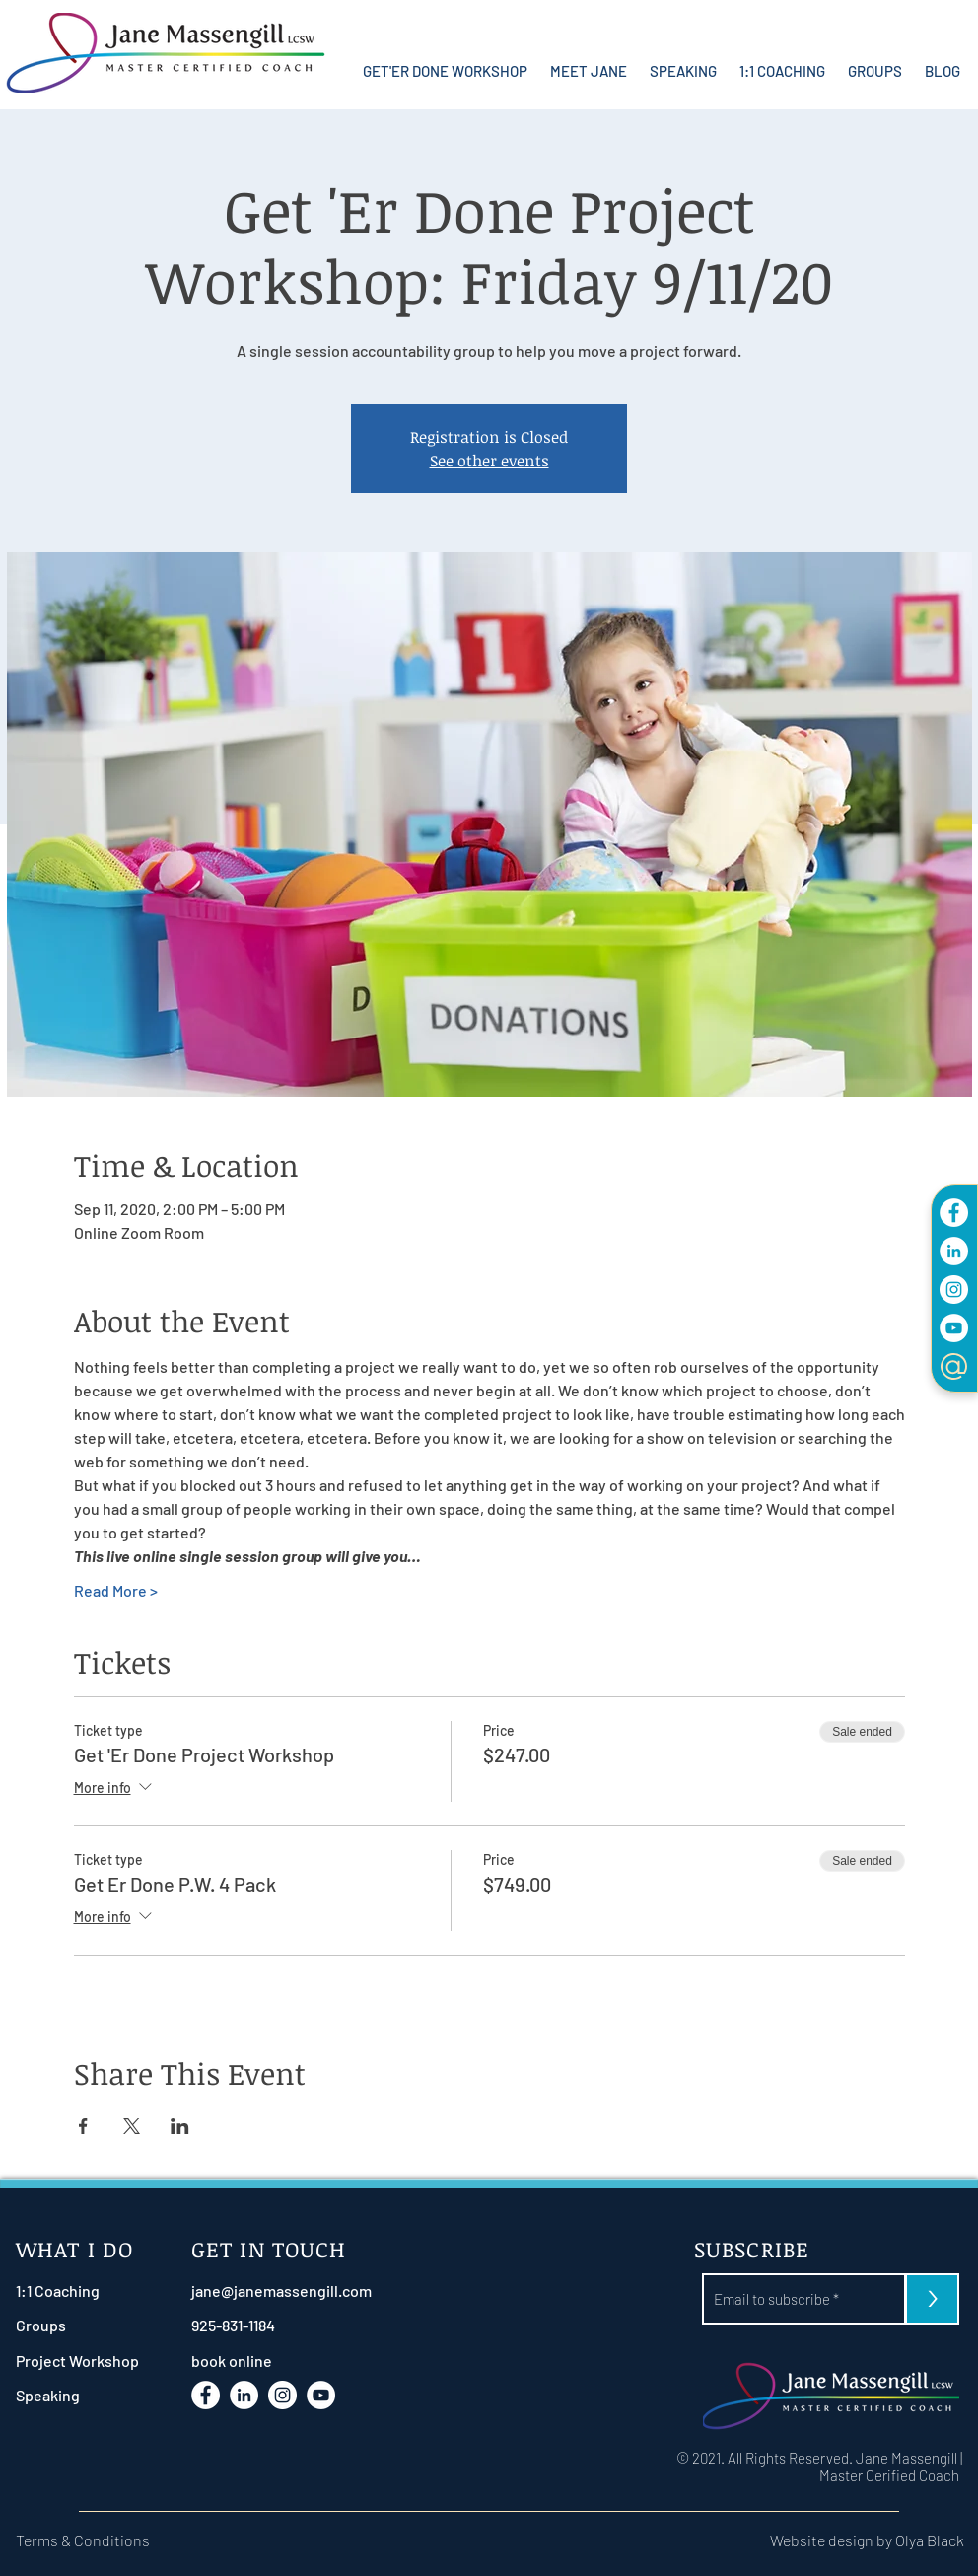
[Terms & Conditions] (94, 2540)
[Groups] (68, 2325)
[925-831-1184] (280, 2325)
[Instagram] (954, 1289)
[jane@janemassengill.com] (281, 2290)
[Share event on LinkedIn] (180, 2126)
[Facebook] (954, 1212)
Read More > (116, 1590)
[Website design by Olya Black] (833, 2540)
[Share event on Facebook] (83, 2126)
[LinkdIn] (954, 1251)
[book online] (280, 2360)
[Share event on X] (131, 2126)
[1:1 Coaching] (68, 2290)
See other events (489, 460)
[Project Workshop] (77, 2360)
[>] (932, 2299)
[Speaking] (68, 2395)
